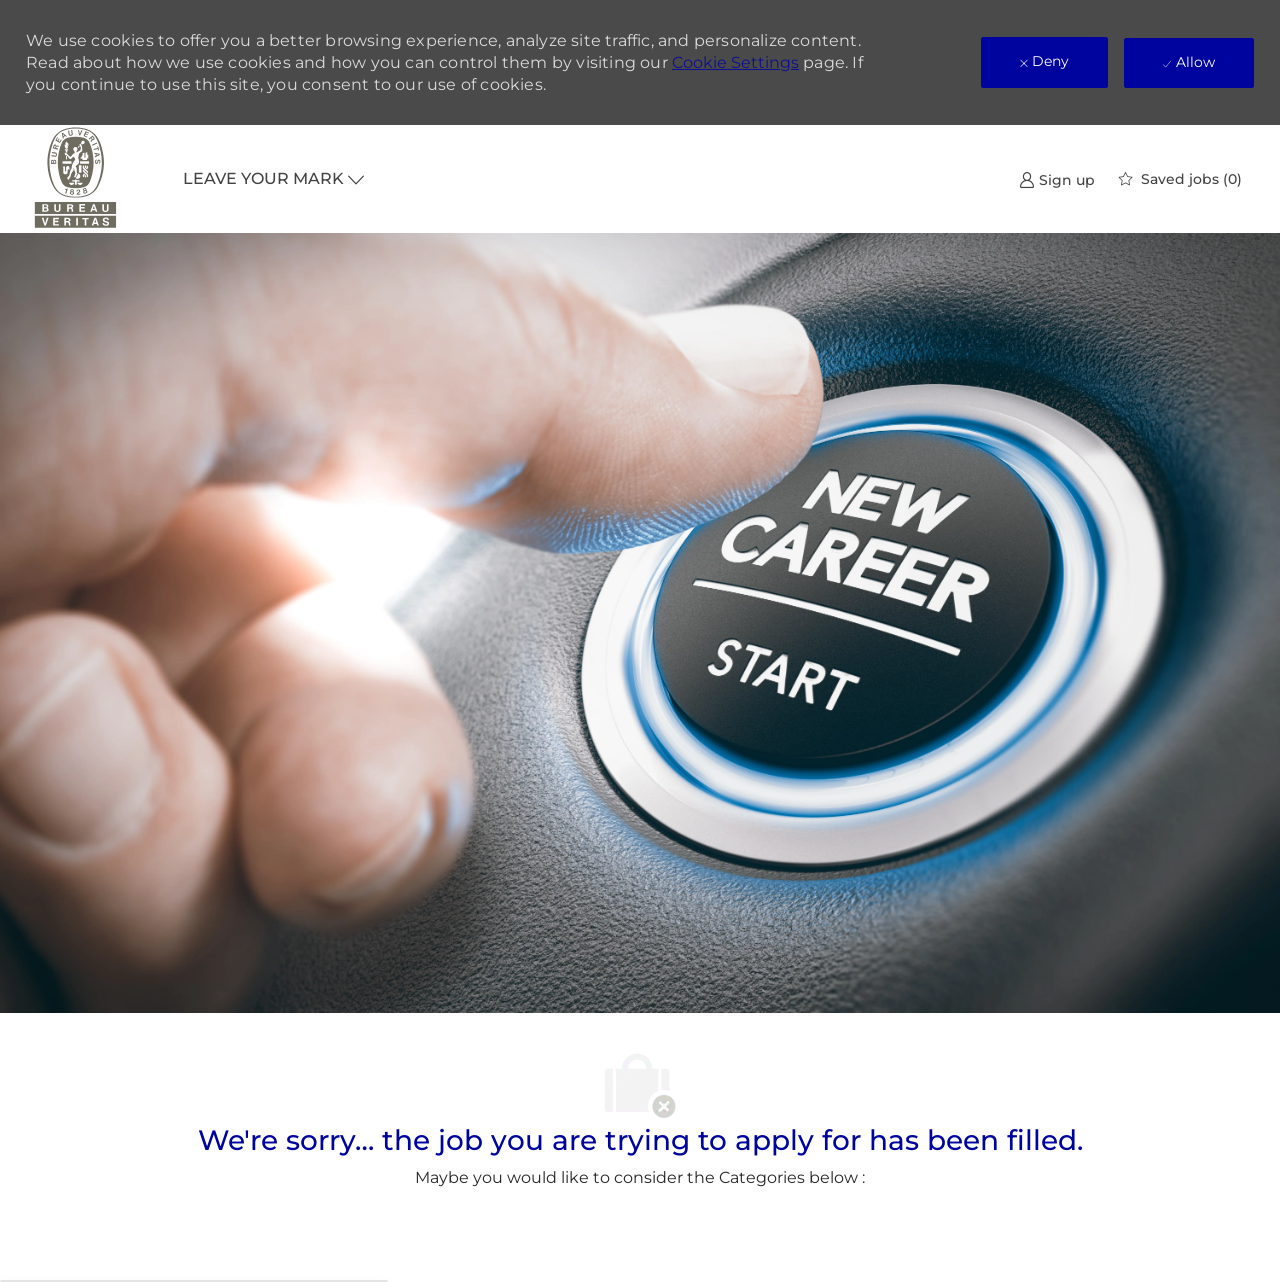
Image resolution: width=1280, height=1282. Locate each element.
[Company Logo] (76, 179)
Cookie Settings (735, 62)
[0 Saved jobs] (1180, 179)
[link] (1057, 179)
